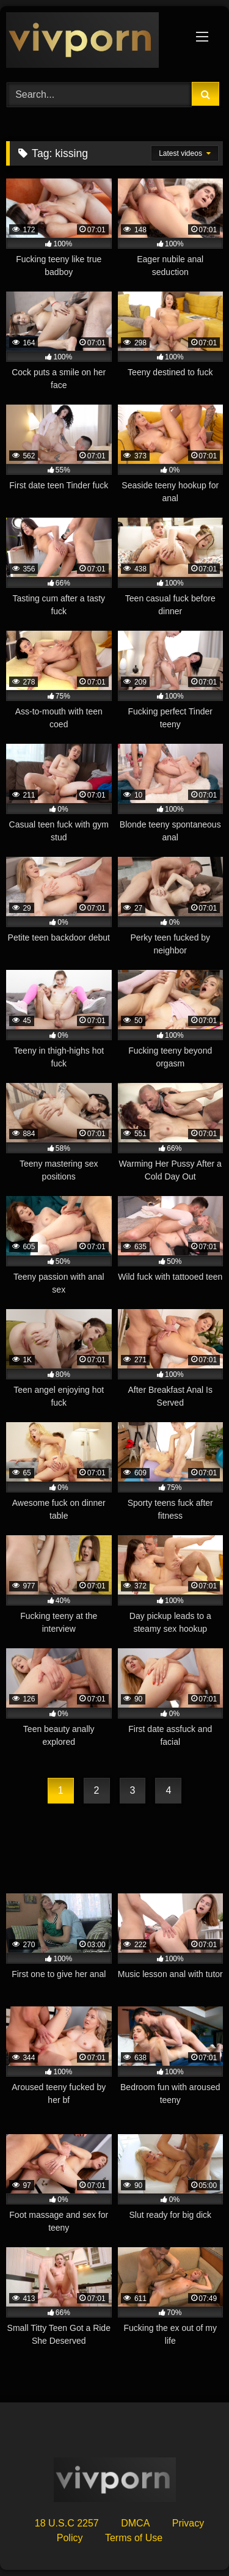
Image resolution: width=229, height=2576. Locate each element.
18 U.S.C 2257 (67, 2523)
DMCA (135, 2523)
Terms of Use (133, 2538)
